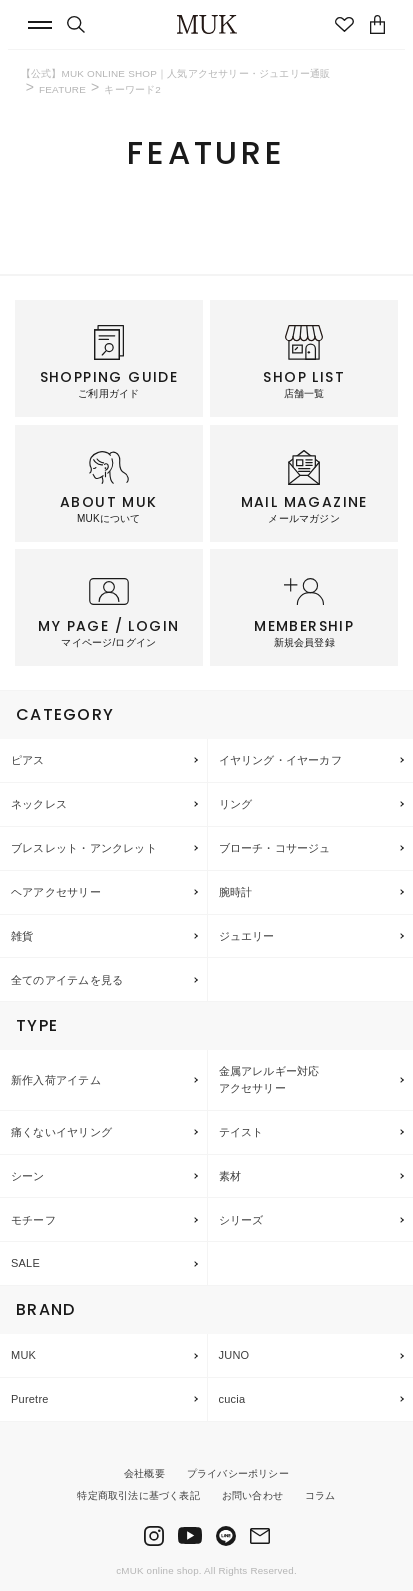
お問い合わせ (252, 1495)
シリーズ (241, 1220)
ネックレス (39, 804)
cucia (232, 1399)
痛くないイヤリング (61, 1132)
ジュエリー (247, 936)
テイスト (241, 1132)
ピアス (28, 760)
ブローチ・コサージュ (275, 848)
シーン (28, 1176)
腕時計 (236, 892)
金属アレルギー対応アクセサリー (269, 1079)
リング (236, 804)
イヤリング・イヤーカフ (280, 760)
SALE (25, 1263)
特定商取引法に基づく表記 (138, 1495)
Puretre (30, 1399)
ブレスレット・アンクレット (84, 848)
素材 (230, 1176)
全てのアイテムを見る (67, 980)
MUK (23, 1355)
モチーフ (33, 1220)
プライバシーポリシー (238, 1473)
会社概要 (144, 1473)
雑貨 (22, 936)
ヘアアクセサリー (56, 892)
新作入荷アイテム (56, 1080)
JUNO (234, 1355)
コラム (320, 1495)
